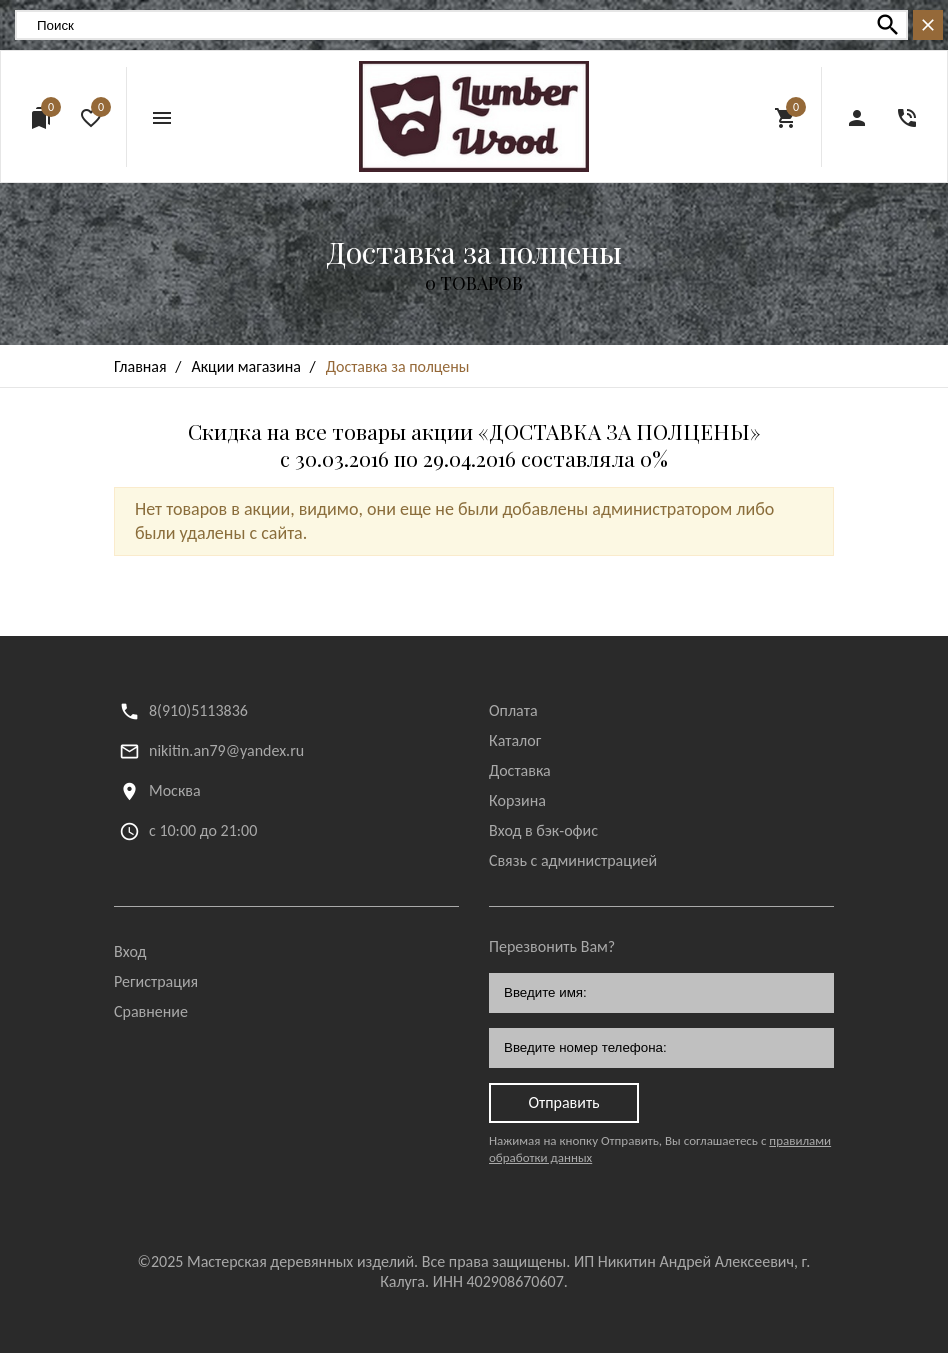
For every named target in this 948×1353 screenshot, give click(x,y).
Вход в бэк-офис (543, 830)
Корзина (517, 800)
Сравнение (151, 1011)
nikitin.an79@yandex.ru (226, 750)
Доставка (520, 770)
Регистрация (156, 981)
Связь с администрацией (573, 860)
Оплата (513, 710)
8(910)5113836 (198, 710)
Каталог (515, 740)
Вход (130, 951)
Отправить (563, 1102)
